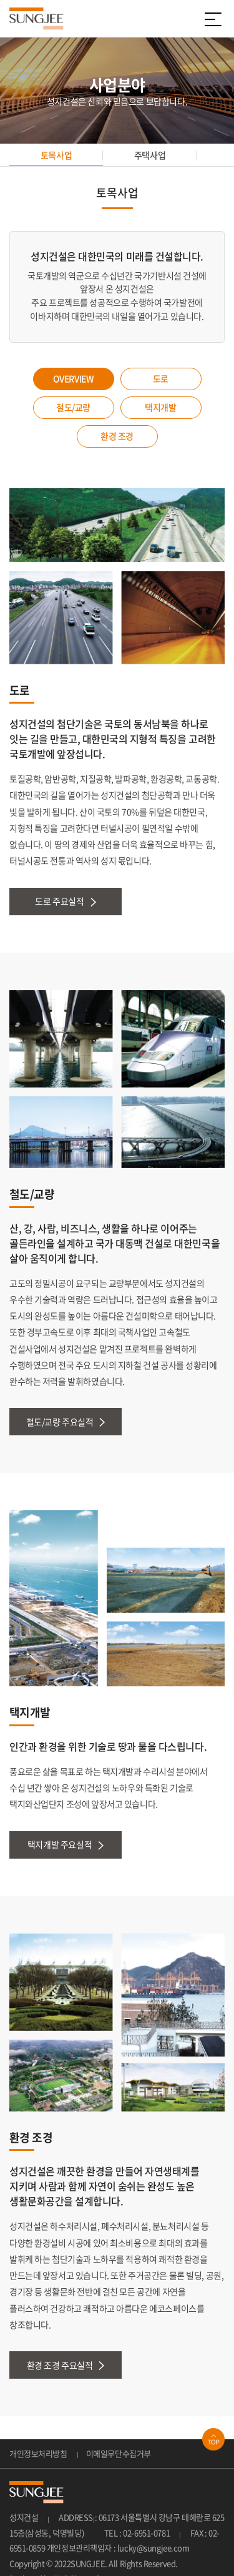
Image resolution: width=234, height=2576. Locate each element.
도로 (160, 378)
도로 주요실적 (65, 901)
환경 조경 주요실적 (66, 2365)
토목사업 (56, 155)
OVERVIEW (73, 378)
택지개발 (160, 407)
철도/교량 (73, 407)
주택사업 (149, 155)
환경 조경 (117, 436)
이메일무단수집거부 (118, 2453)
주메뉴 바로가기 (0, 0)
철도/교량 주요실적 (65, 1422)
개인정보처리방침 (38, 2453)
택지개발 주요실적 (65, 1844)
